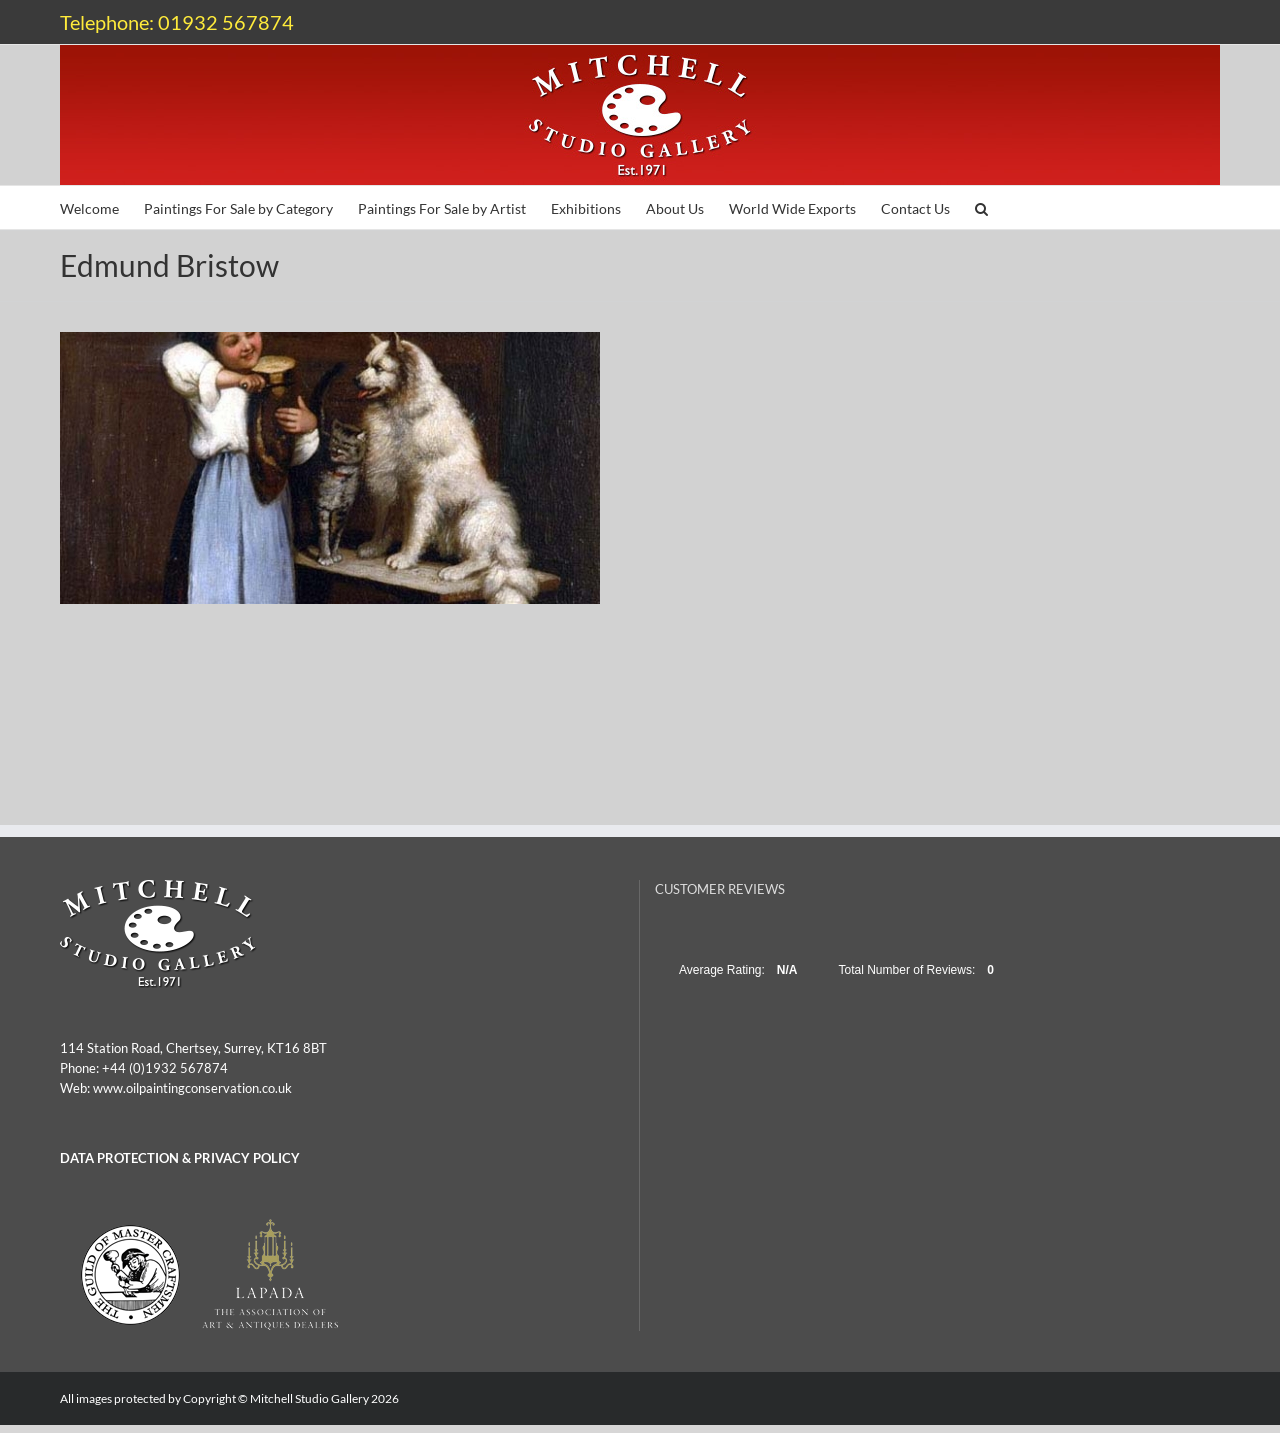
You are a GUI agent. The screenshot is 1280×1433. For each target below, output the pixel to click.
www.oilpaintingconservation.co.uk (192, 1088)
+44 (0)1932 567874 (165, 1068)
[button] (981, 207)
